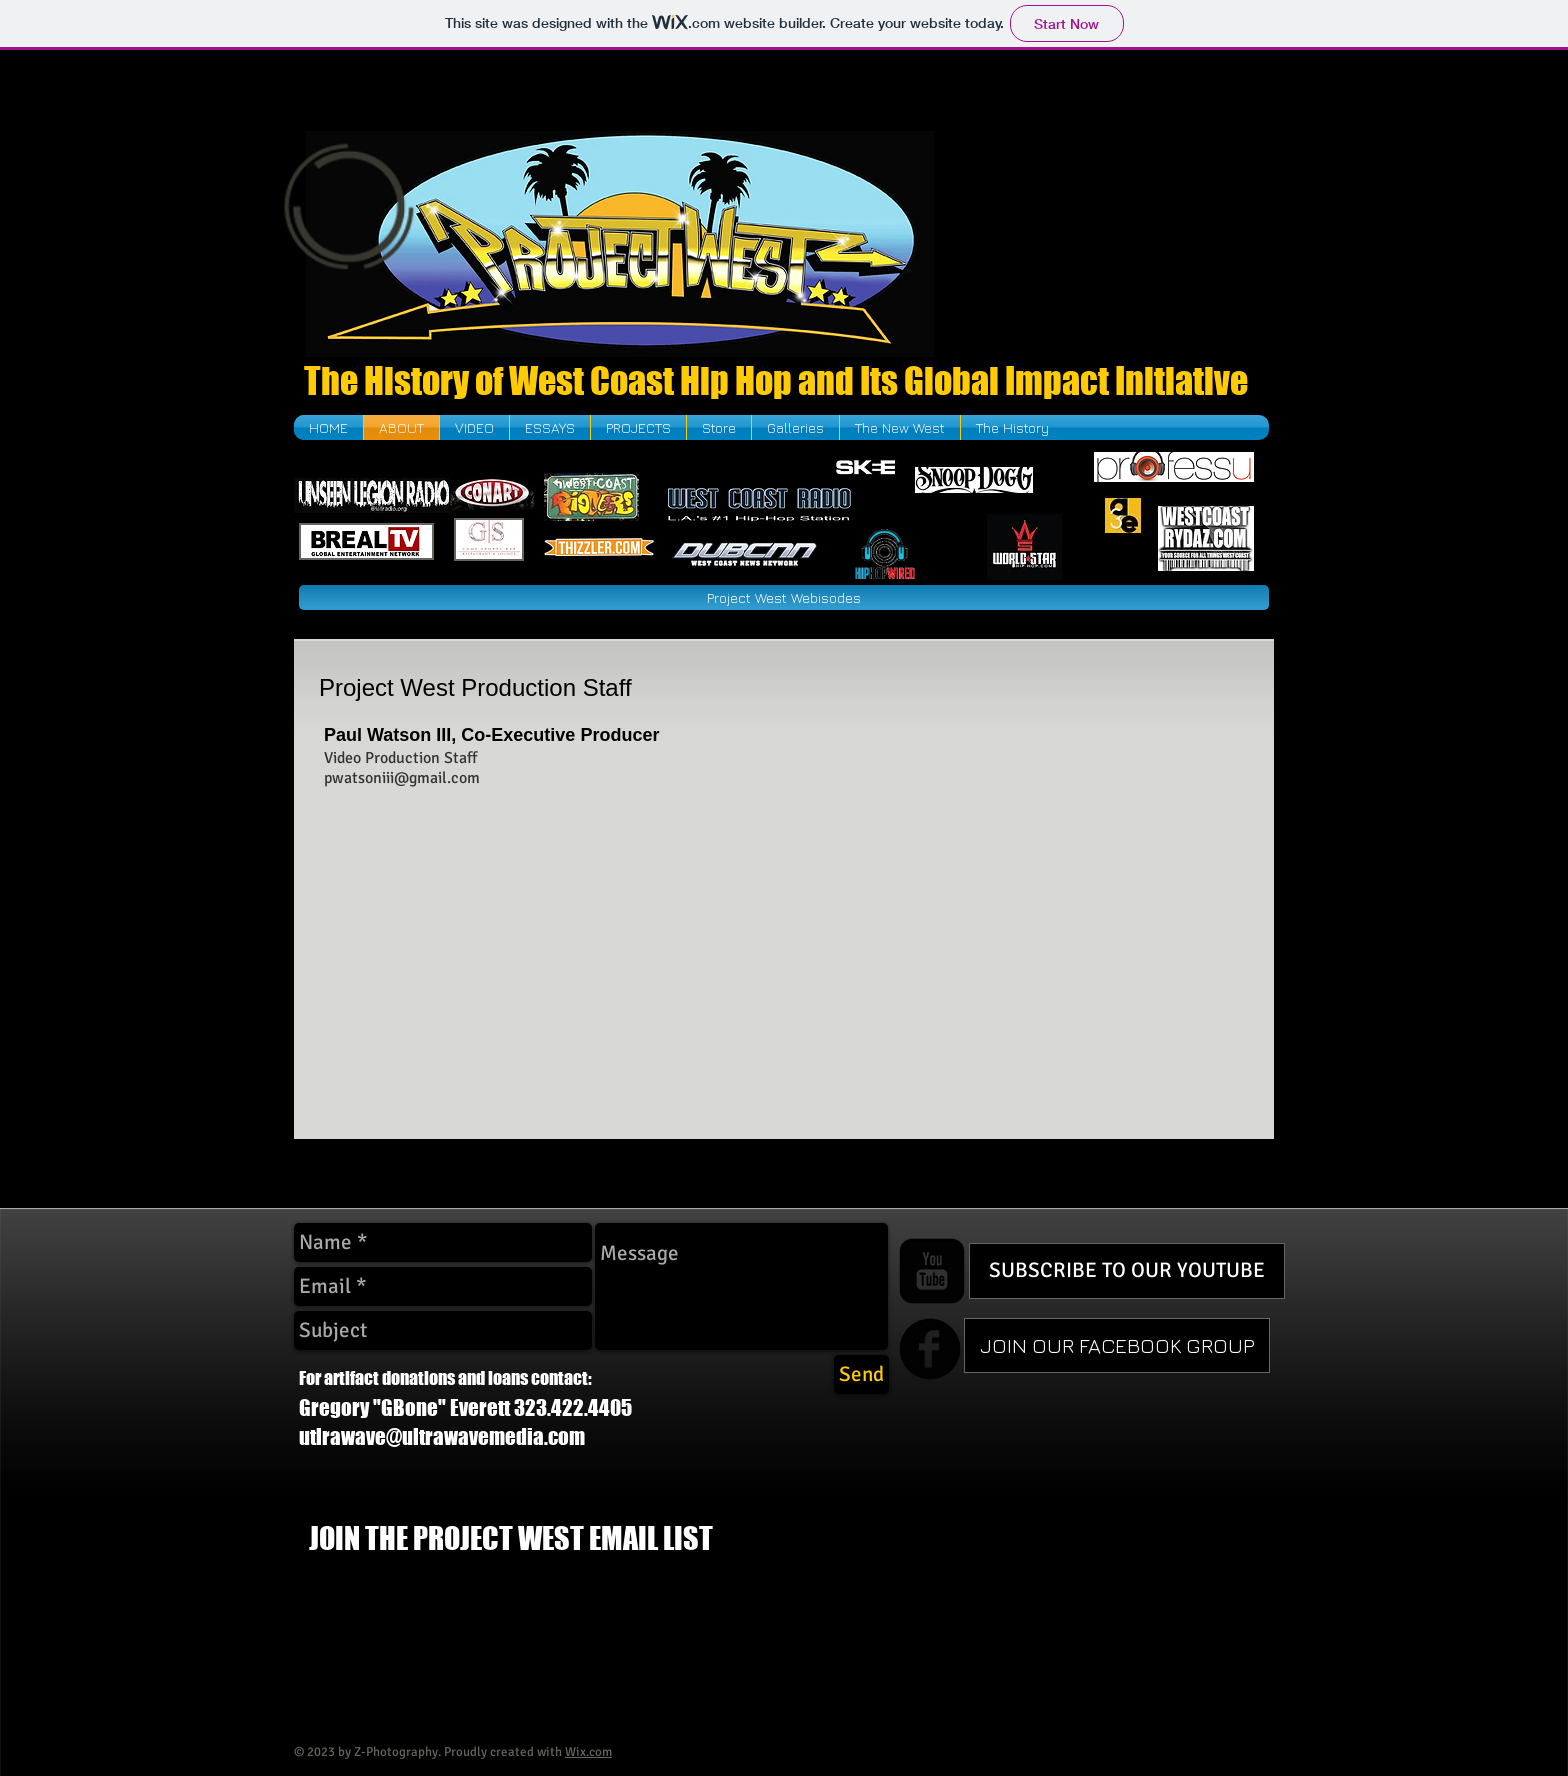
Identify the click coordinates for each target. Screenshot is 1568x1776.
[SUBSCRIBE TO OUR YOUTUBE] (1127, 1271)
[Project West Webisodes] (784, 597)
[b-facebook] (930, 1349)
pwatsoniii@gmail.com (402, 778)
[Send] (861, 1374)
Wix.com (588, 1752)
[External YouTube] (1108, 243)
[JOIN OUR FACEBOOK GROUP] (1117, 1345)
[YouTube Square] (932, 1271)
